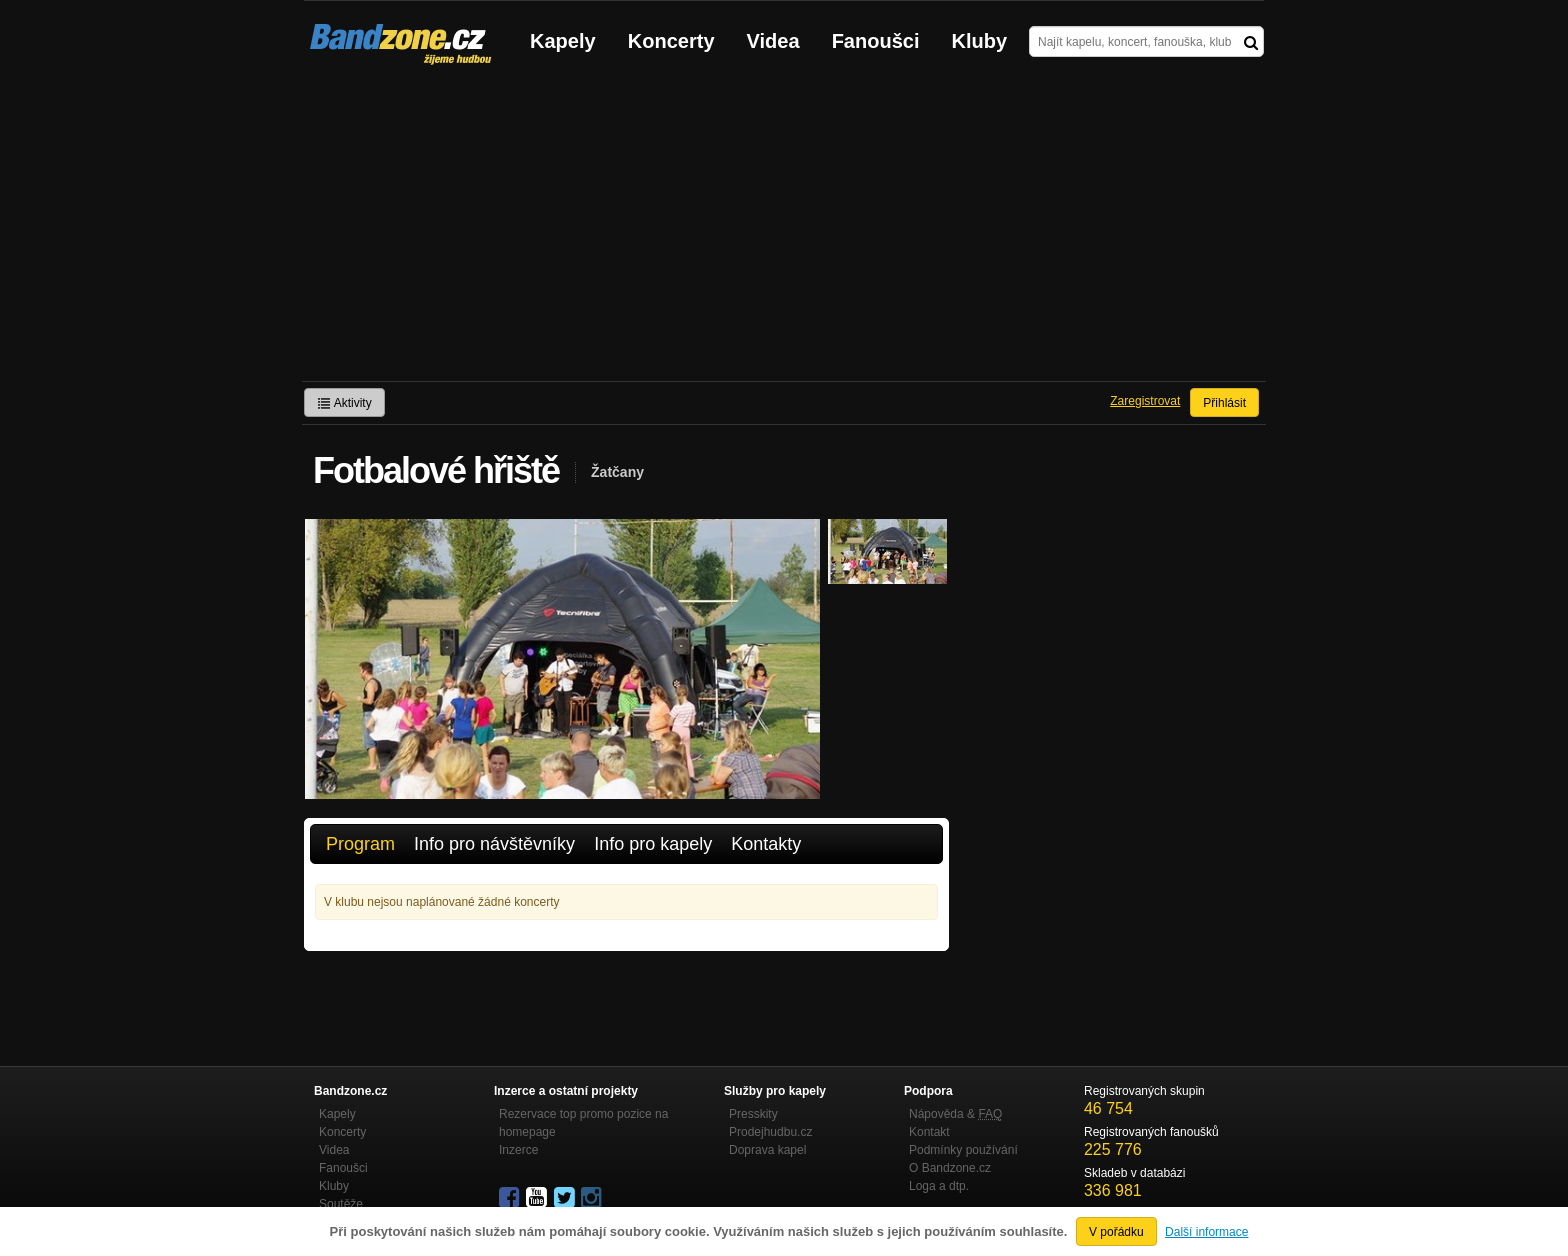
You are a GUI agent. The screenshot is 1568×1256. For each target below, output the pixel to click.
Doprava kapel (767, 1150)
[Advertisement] (784, 231)
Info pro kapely (653, 844)
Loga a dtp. (939, 1186)
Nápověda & (955, 1114)
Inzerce (518, 1150)
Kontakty (766, 844)
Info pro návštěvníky (494, 844)
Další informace (1206, 1232)
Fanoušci (876, 41)
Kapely (563, 41)
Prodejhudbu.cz (770, 1132)
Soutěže (341, 1204)
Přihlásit (1224, 403)
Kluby (980, 41)
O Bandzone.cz (950, 1168)
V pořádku (1116, 1232)
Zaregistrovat (1145, 401)
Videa (773, 41)
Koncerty (671, 41)
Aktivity (344, 403)
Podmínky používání (963, 1150)
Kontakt (929, 1132)
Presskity (753, 1114)
